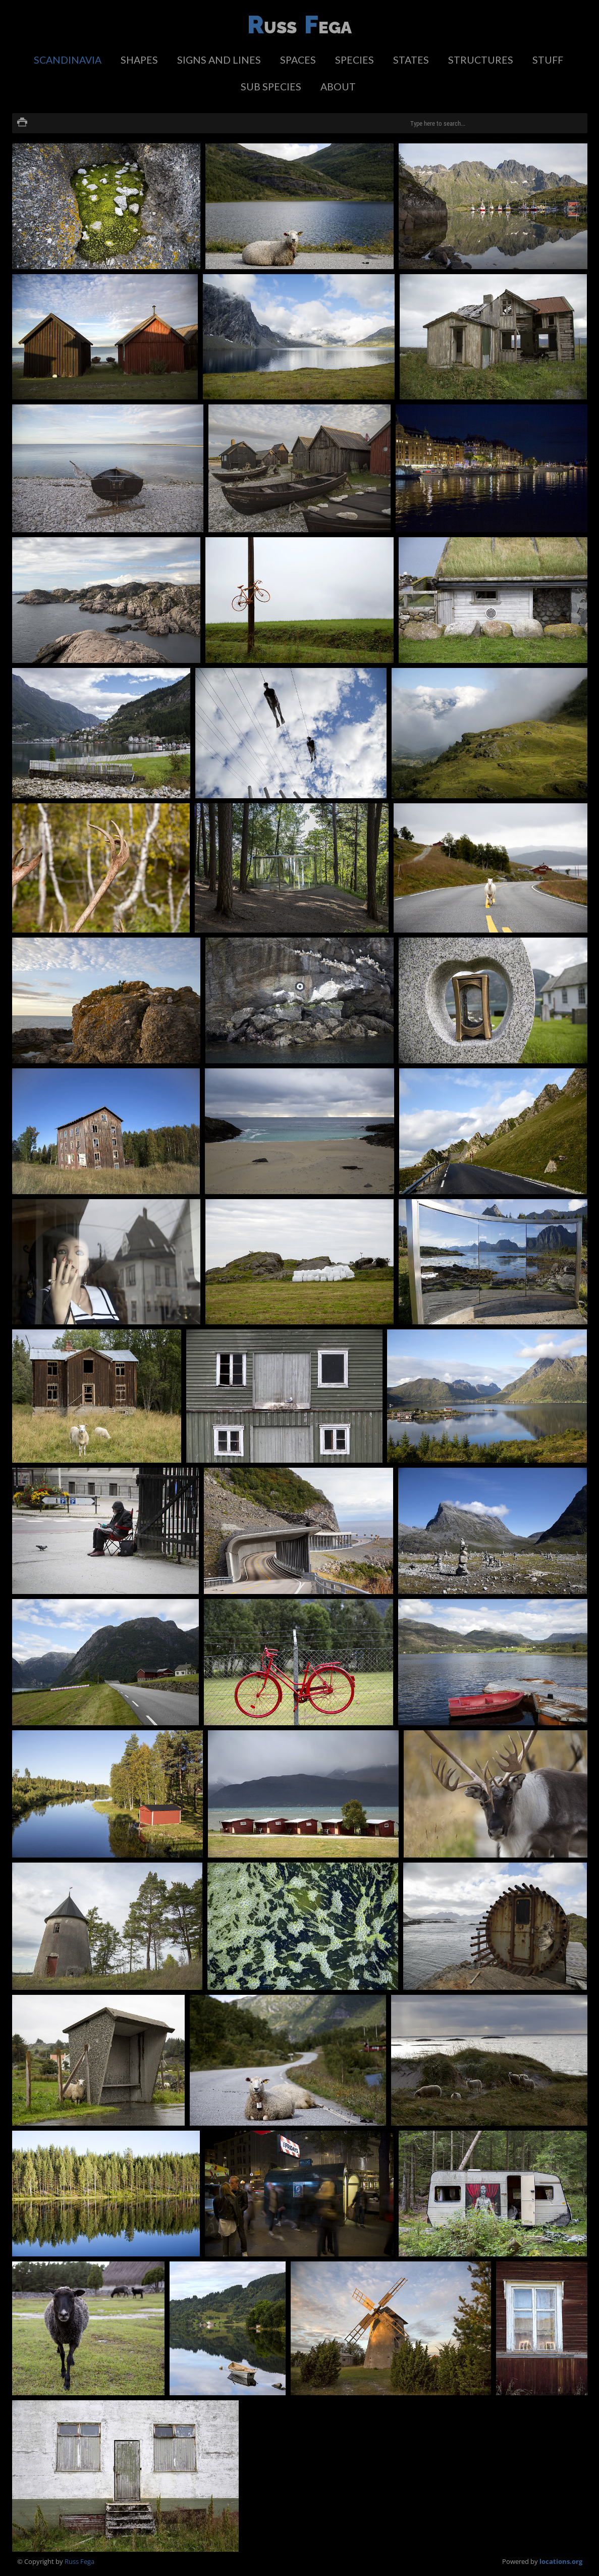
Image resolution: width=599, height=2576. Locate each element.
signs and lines (219, 60)
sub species (271, 86)
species (354, 60)
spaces (298, 60)
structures (480, 60)
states (411, 60)
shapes (139, 60)
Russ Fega (79, 2561)
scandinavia (67, 60)
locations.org (560, 2561)
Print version (22, 123)
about (338, 86)
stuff (547, 60)
